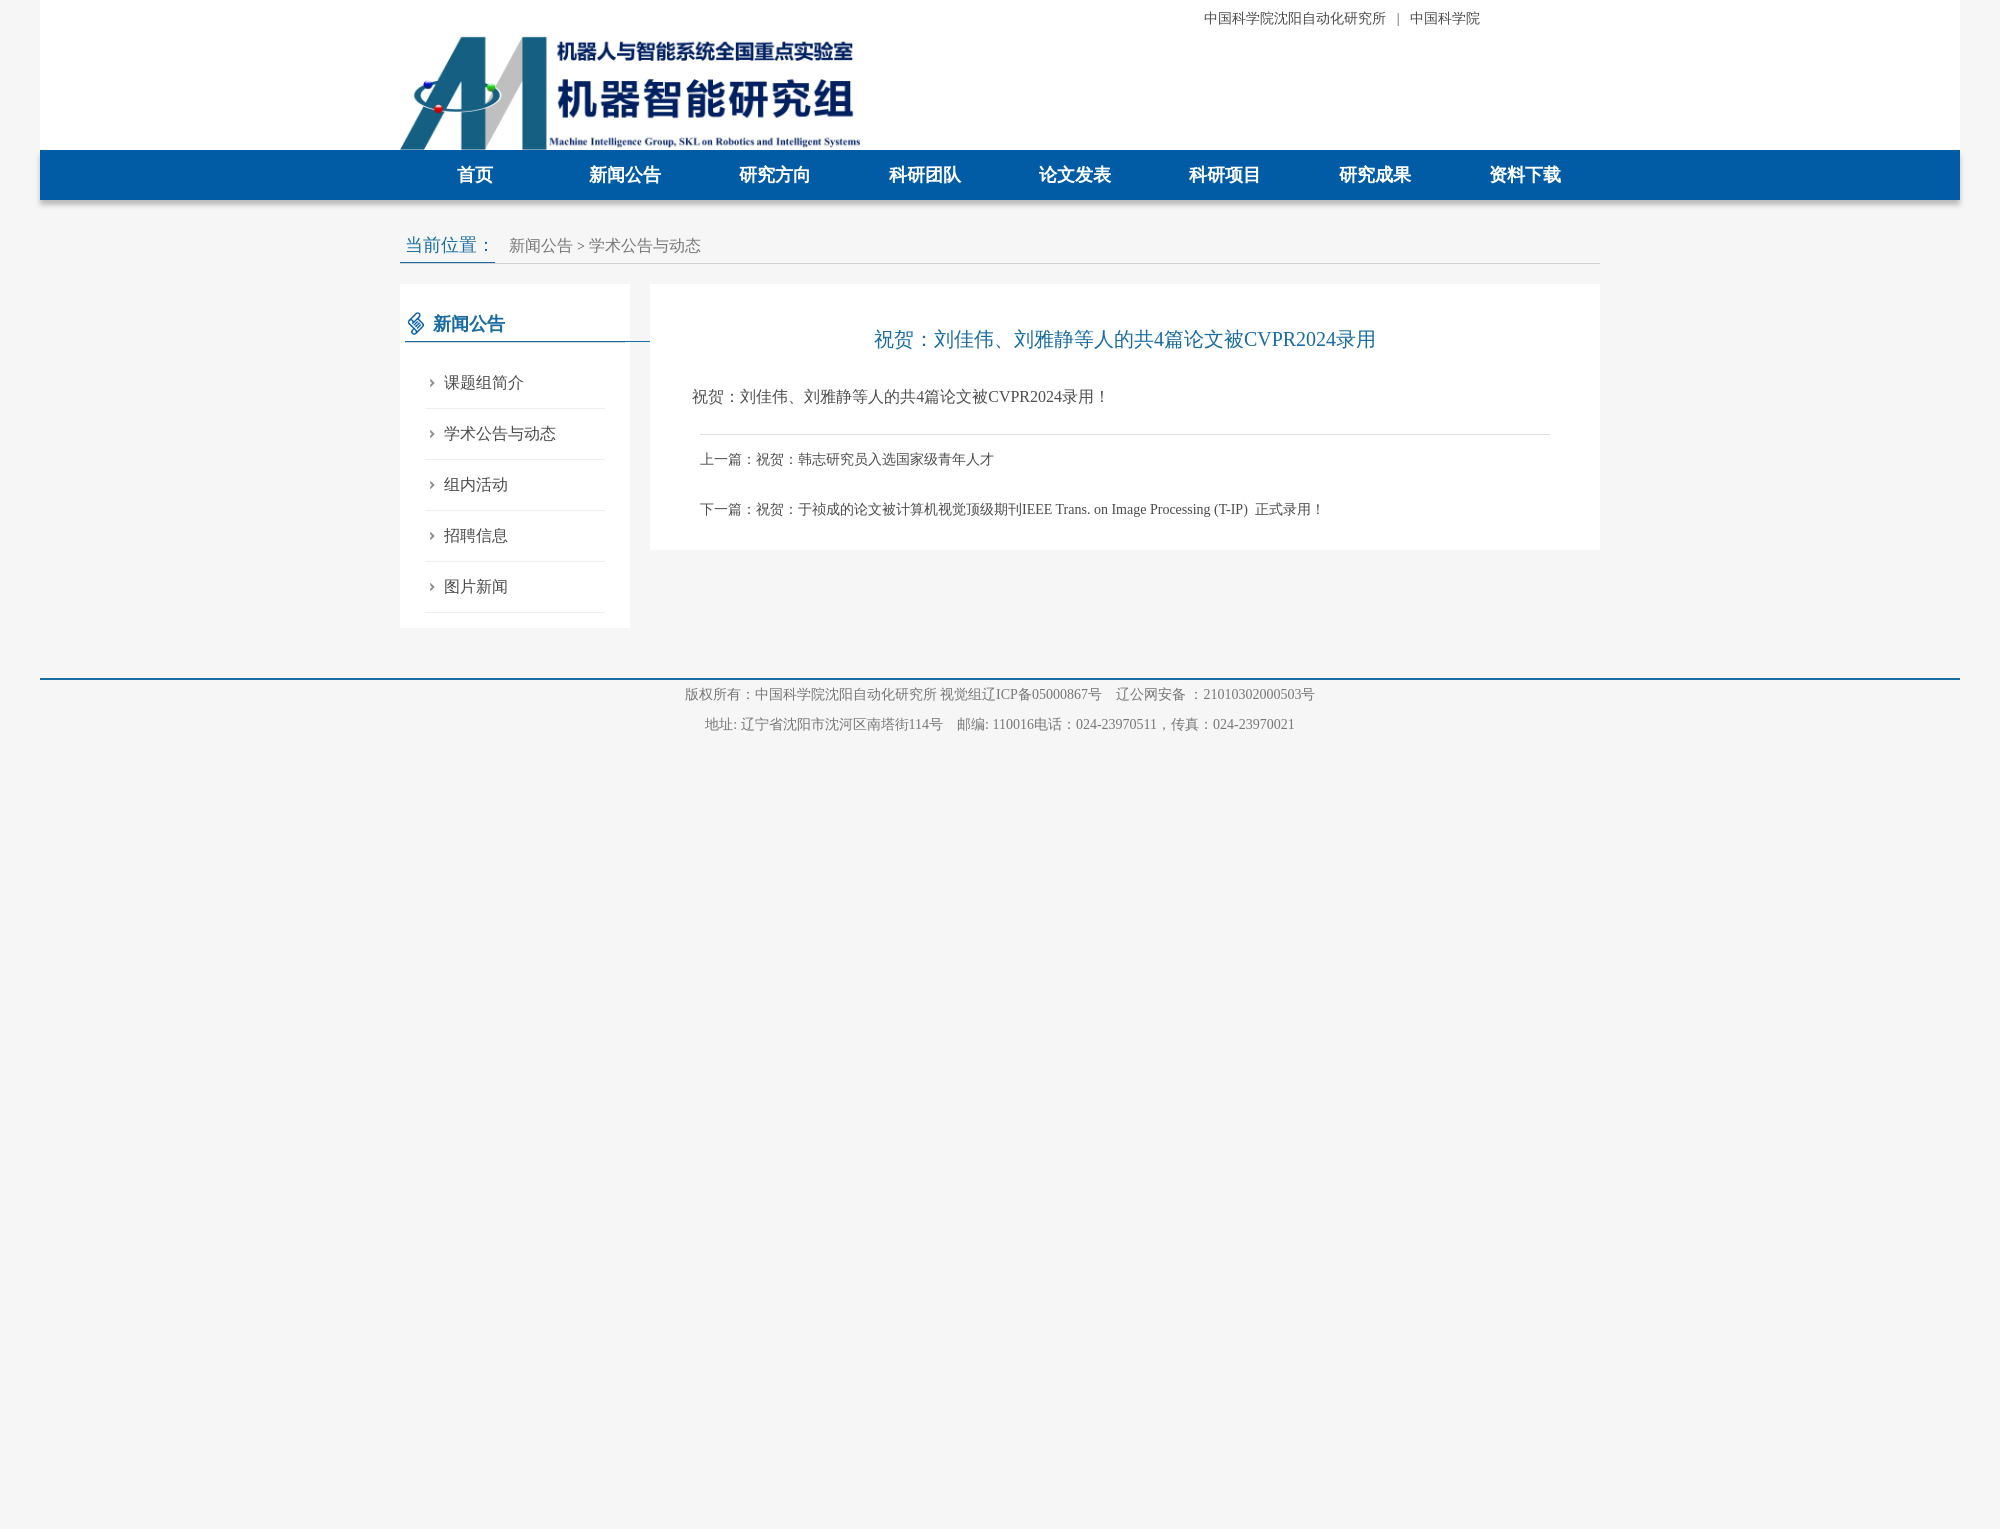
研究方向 (775, 175)
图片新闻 (466, 586)
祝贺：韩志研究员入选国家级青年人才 (875, 459)
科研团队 (925, 175)
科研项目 (1225, 175)
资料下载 (1525, 175)
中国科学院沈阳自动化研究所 (1295, 18)
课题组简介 (474, 382)
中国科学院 (1445, 18)
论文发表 (1075, 175)
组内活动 (466, 484)
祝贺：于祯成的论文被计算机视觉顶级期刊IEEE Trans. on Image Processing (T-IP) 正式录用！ (1040, 509)
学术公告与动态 (645, 245)
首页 (475, 175)
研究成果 (1375, 175)
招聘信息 (466, 535)
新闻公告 (625, 175)
